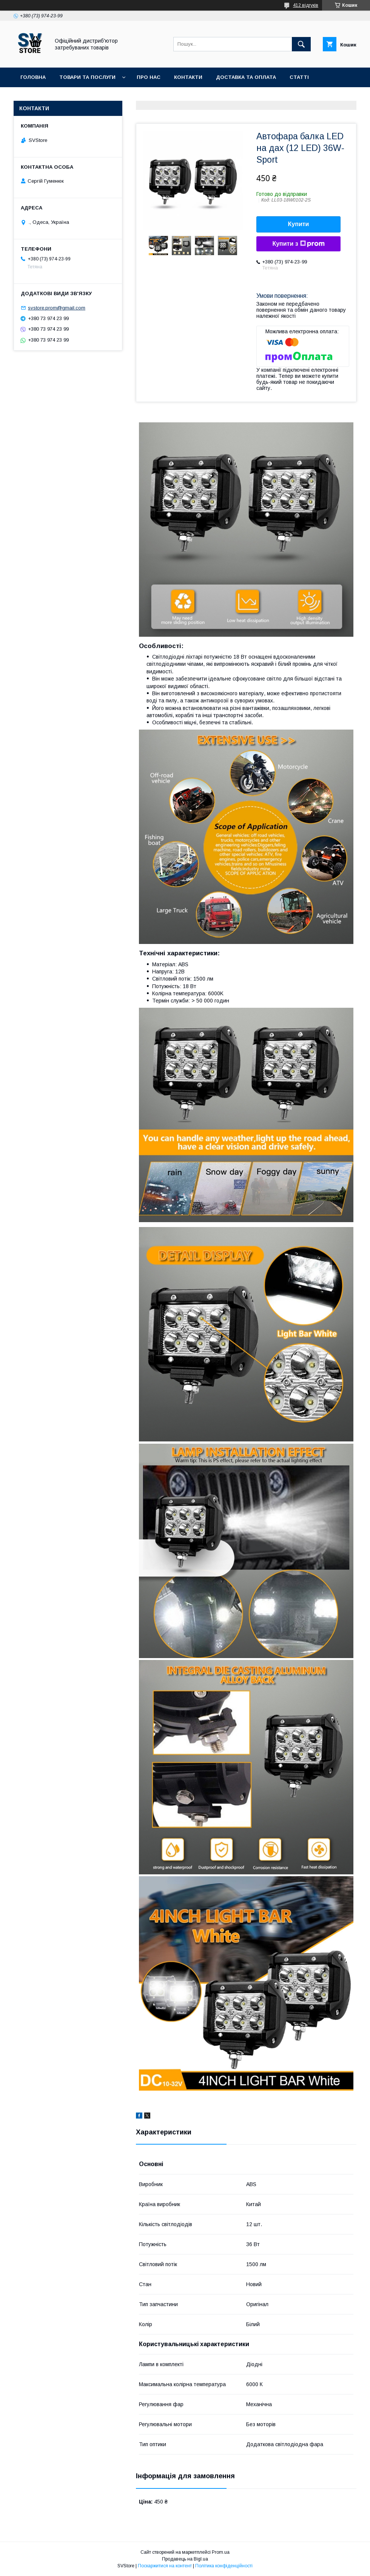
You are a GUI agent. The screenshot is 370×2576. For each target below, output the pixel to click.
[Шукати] (301, 44)
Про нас (148, 77)
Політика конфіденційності (224, 2565)
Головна (33, 77)
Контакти (188, 77)
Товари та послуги (87, 77)
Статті (299, 77)
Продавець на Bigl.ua (185, 2559)
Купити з (298, 243)
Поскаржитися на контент (165, 2565)
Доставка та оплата (246, 77)
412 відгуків (305, 5)
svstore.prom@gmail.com (56, 308)
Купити (298, 224)
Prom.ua (221, 2552)
